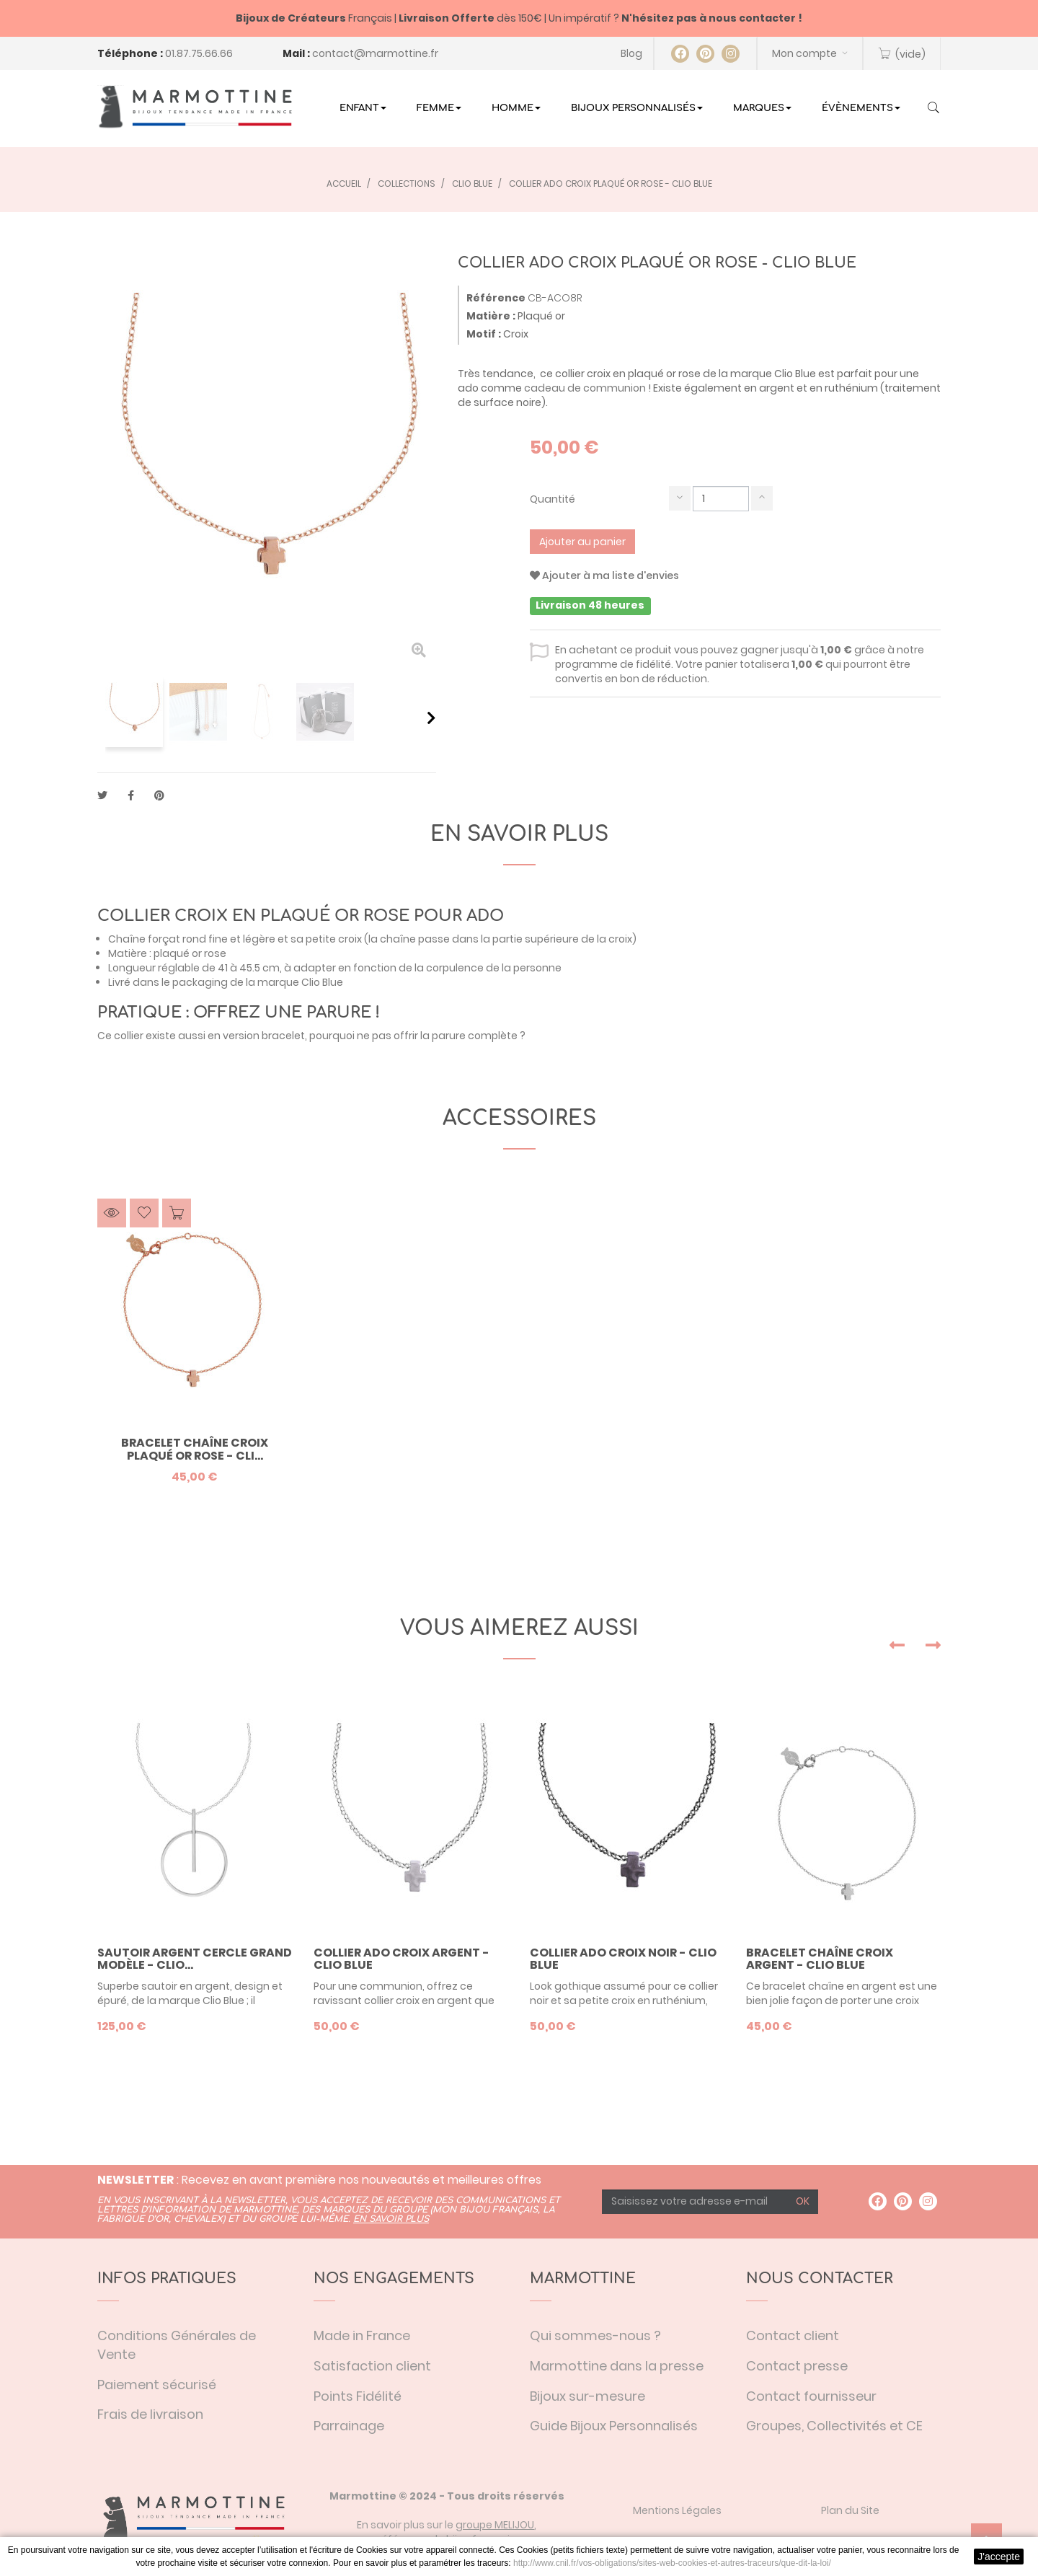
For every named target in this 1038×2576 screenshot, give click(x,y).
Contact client (792, 2335)
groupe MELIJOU (495, 2525)
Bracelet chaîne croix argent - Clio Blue (819, 1959)
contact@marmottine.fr (375, 53)
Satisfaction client (372, 2366)
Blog (631, 53)
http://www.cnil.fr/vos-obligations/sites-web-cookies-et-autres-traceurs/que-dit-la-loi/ (672, 2563)
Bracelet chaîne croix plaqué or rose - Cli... (194, 1449)
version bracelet (264, 1035)
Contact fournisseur (811, 2396)
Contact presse (797, 2366)
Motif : (483, 334)
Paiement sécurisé (156, 2385)
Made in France (362, 2335)
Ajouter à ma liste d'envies (604, 575)
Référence (495, 298)
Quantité (552, 499)
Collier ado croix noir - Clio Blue (623, 1959)
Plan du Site (850, 2510)
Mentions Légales (677, 2510)
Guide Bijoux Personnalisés (614, 2426)
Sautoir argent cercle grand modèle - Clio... (194, 1959)
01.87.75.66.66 (199, 53)
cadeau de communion (585, 388)
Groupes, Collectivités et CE (834, 2426)
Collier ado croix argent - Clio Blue (401, 1959)
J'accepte (998, 2556)
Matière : (490, 316)
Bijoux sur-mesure (587, 2396)
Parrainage (349, 2426)
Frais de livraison (150, 2414)
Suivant (431, 717)
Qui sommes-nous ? (595, 2335)
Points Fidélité (358, 2396)
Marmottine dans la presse (617, 2366)
